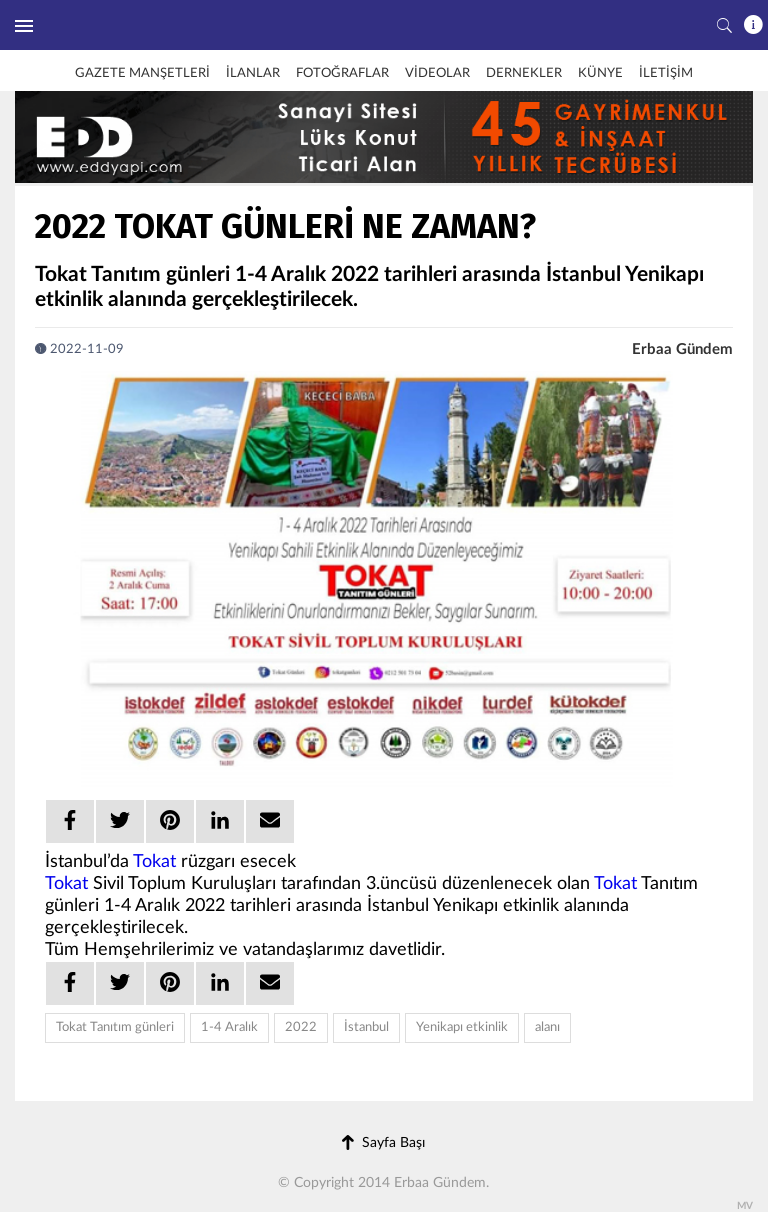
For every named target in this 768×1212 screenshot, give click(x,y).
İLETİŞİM (666, 73)
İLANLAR (253, 73)
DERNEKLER (524, 73)
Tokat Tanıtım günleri (115, 1027)
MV (745, 1206)
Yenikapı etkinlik (462, 1027)
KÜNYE (600, 73)
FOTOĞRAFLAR (342, 73)
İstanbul (366, 1027)
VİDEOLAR (437, 73)
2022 (301, 1027)
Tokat (154, 862)
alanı (547, 1027)
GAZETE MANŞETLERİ (142, 73)
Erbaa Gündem (682, 349)
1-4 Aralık (229, 1027)
